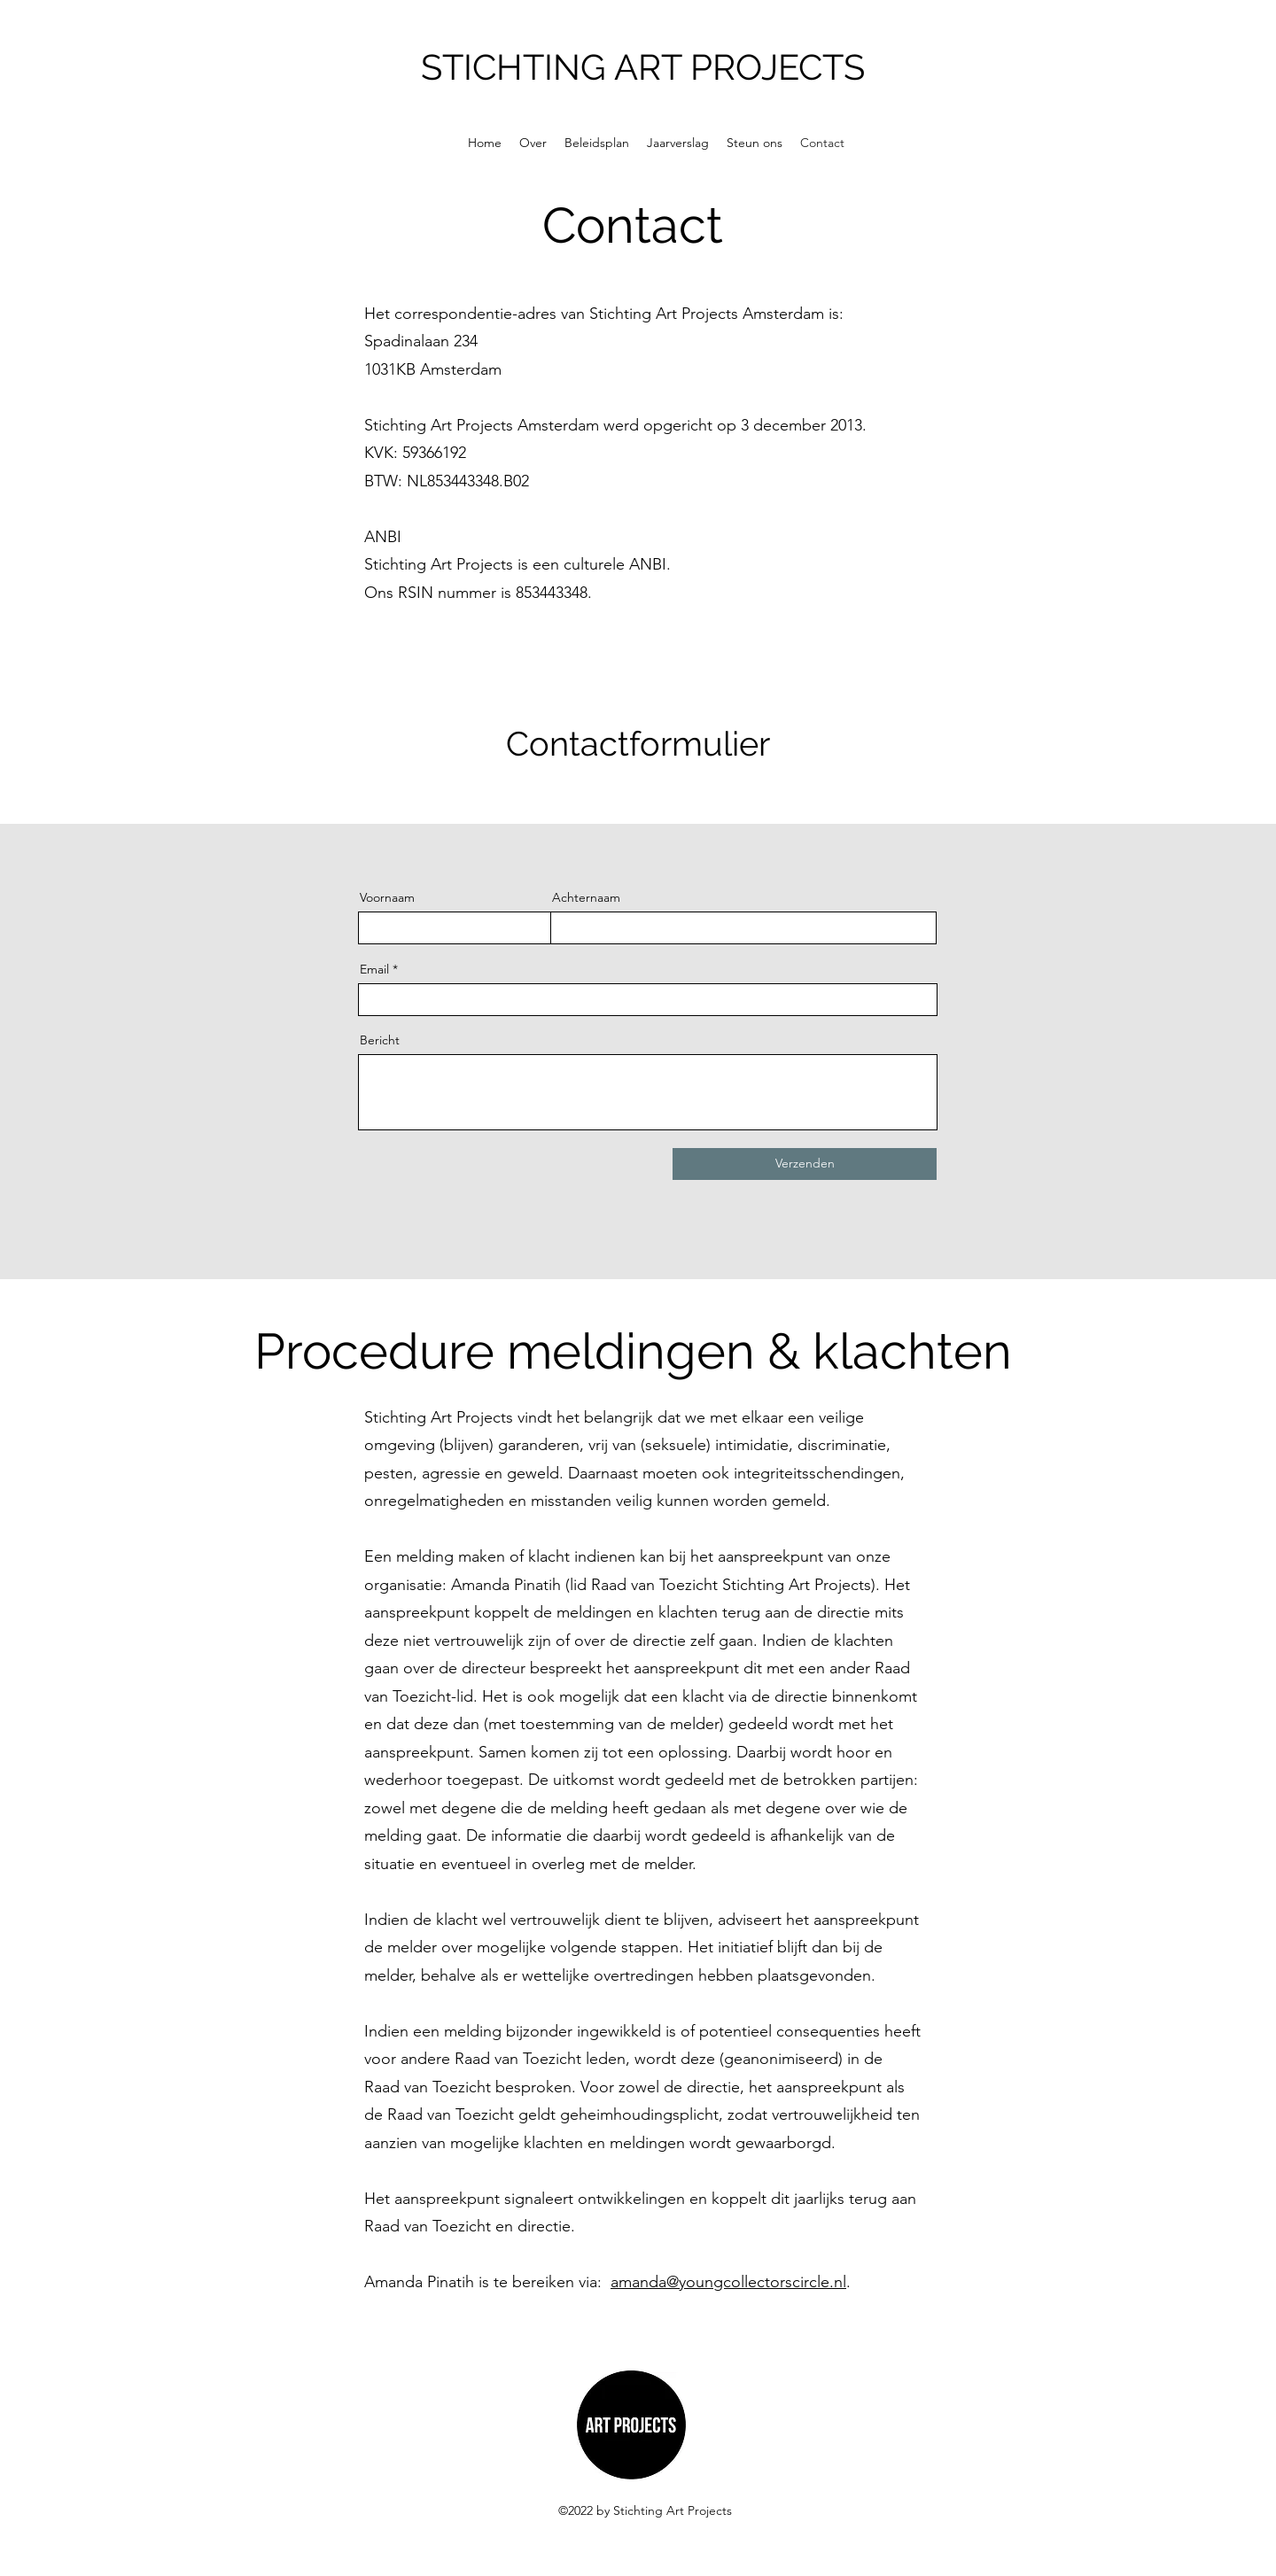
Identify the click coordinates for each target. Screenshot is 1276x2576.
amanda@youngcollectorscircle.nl (728, 2282)
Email (374, 969)
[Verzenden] (805, 1164)
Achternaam (586, 897)
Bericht (380, 1040)
